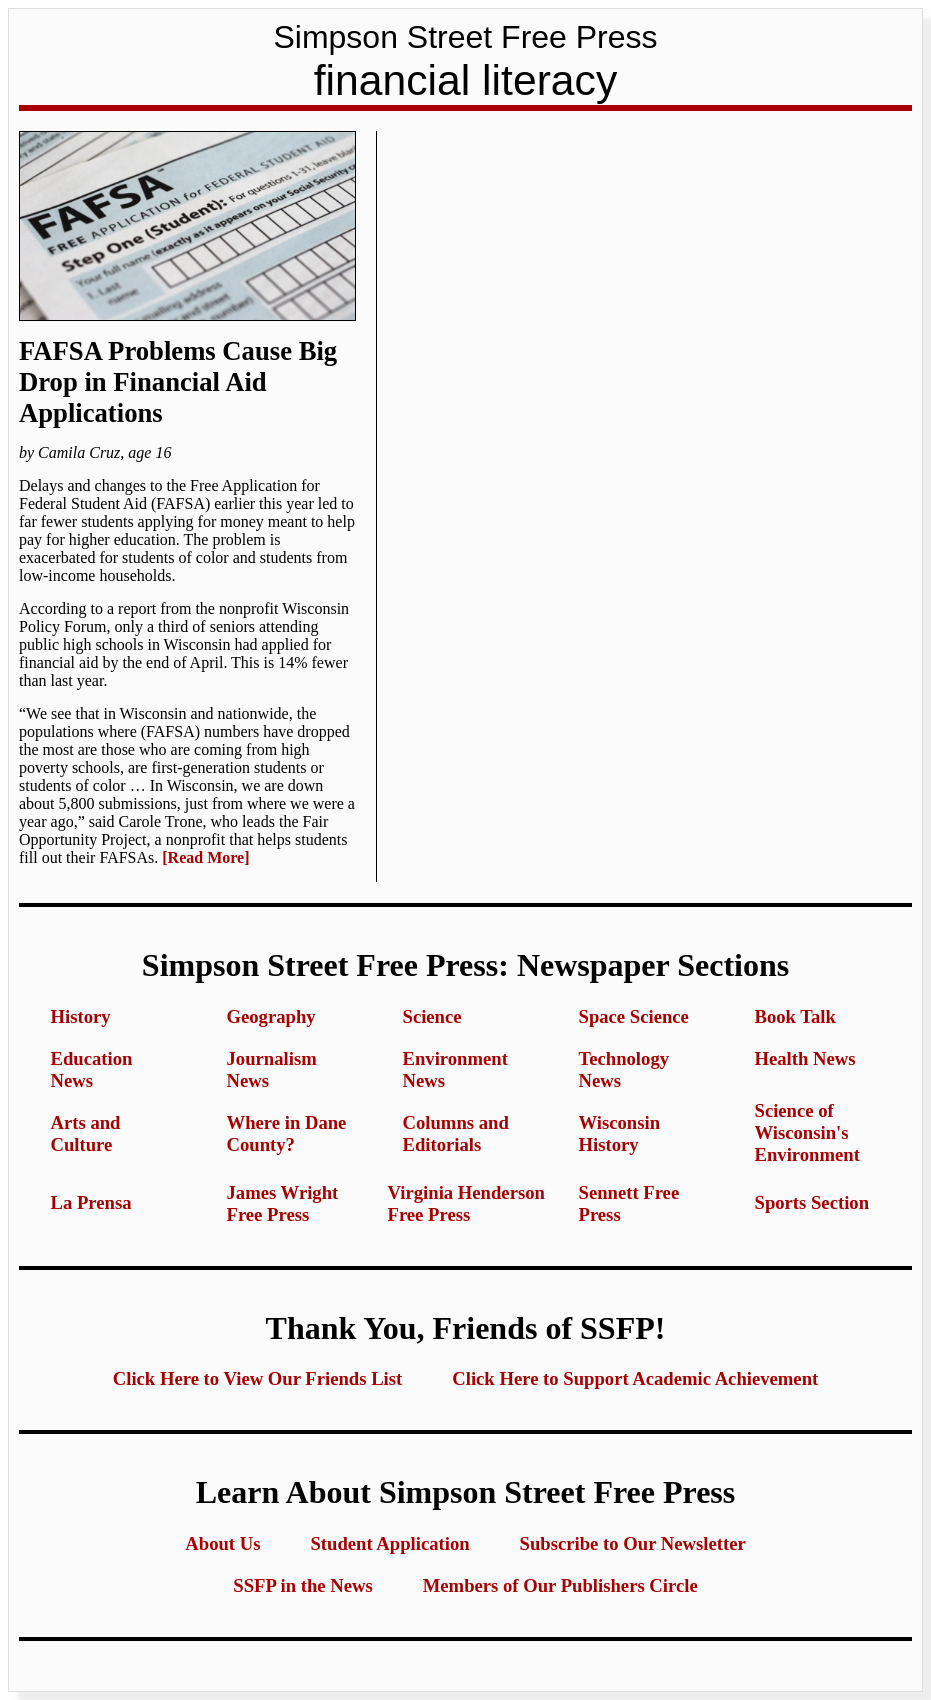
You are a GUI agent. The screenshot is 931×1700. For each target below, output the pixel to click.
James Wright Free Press (283, 1203)
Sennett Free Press (629, 1203)
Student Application (389, 1543)
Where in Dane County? (287, 1133)
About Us (222, 1543)
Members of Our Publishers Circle (560, 1585)
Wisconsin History (620, 1133)
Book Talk (795, 1016)
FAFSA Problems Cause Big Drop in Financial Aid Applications (178, 382)
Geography (271, 1016)
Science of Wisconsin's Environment (807, 1132)
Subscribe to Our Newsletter (633, 1543)
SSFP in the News (302, 1585)
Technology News (624, 1069)
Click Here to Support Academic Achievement (635, 1378)
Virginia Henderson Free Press (466, 1203)
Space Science (634, 1016)
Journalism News (272, 1069)
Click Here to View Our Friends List (258, 1378)
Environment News (455, 1069)
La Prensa (91, 1202)
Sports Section (812, 1202)
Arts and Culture (86, 1133)
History (81, 1016)
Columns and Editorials (456, 1133)
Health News (805, 1058)
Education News (92, 1069)
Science (432, 1016)
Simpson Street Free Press (465, 37)
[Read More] (205, 857)
